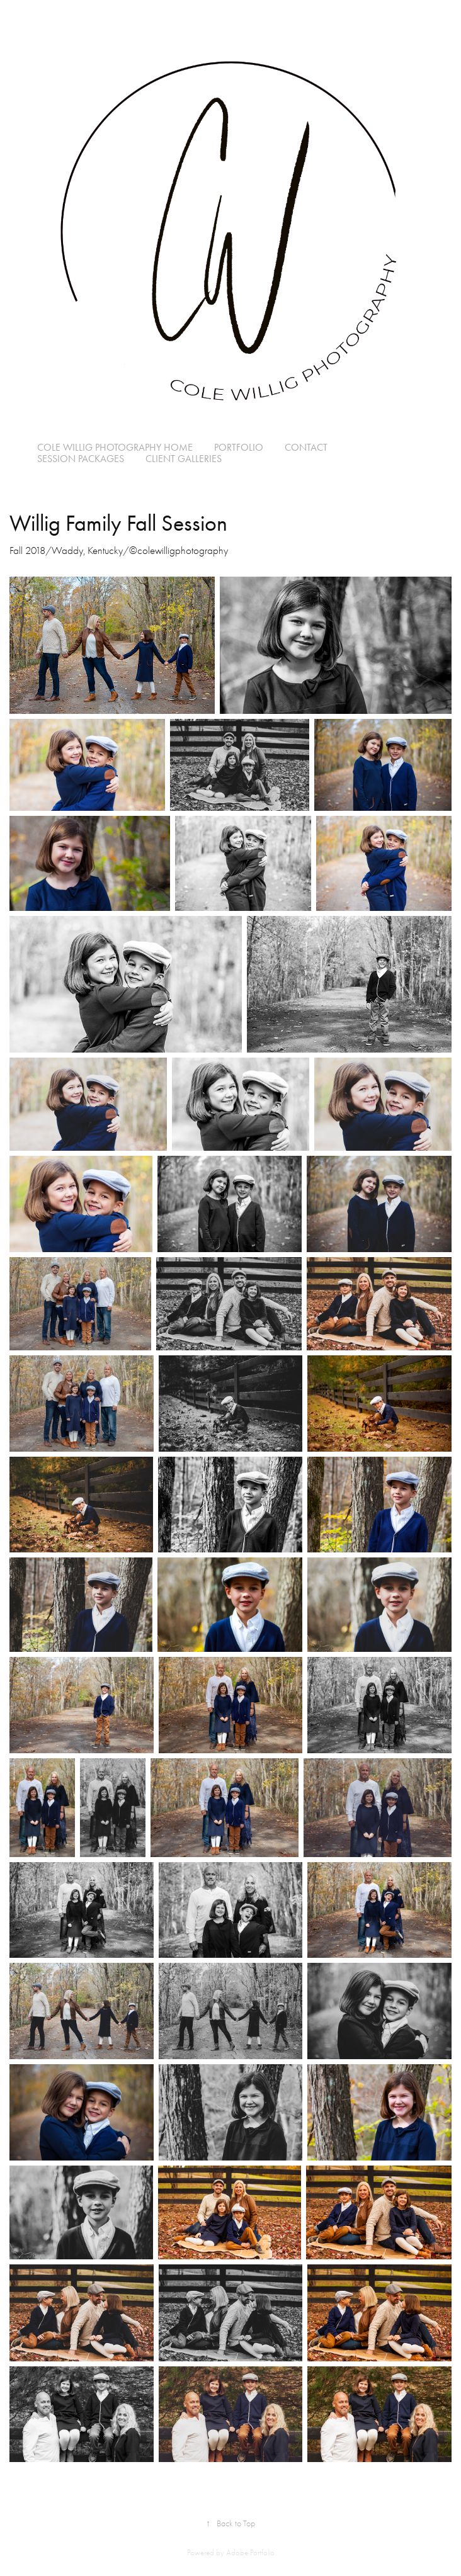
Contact (306, 447)
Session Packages (80, 459)
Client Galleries (183, 459)
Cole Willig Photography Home (115, 447)
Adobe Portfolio (250, 2552)
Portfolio (238, 447)
